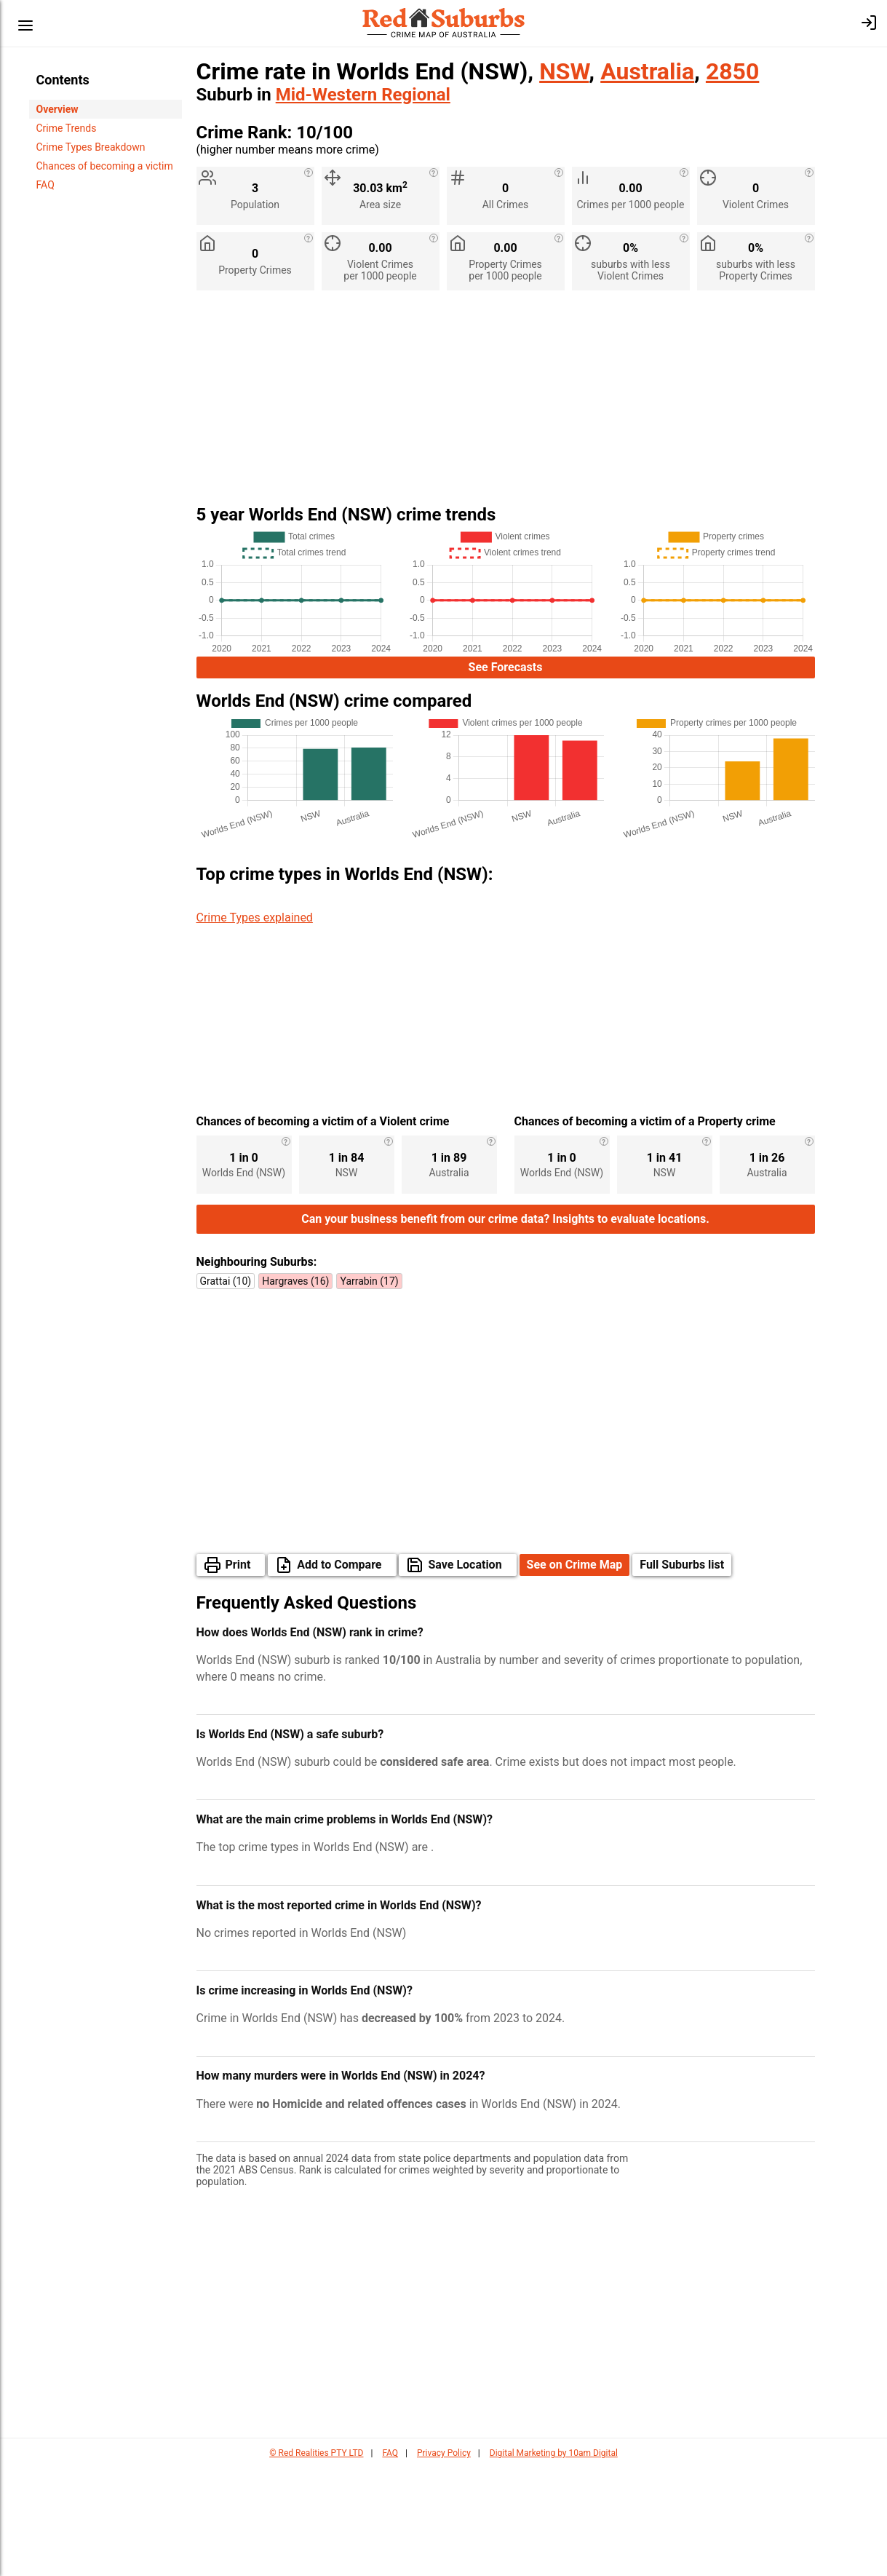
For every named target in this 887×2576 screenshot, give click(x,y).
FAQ (45, 185)
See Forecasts (506, 667)
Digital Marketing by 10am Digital (554, 2561)
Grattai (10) (226, 1389)
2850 (732, 71)
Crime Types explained (254, 917)
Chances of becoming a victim (104, 166)
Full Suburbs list (682, 1673)
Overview (57, 109)
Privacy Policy (444, 2561)
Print (238, 1673)
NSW (564, 71)
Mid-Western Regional (363, 94)
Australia (647, 71)
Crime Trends (66, 128)
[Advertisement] (505, 403)
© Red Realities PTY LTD (316, 2561)
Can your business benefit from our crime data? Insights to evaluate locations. (505, 1327)
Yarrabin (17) (369, 1389)
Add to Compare (339, 1673)
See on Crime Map (575, 1673)
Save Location (464, 1673)
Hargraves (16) (295, 1389)
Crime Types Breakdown (91, 147)
